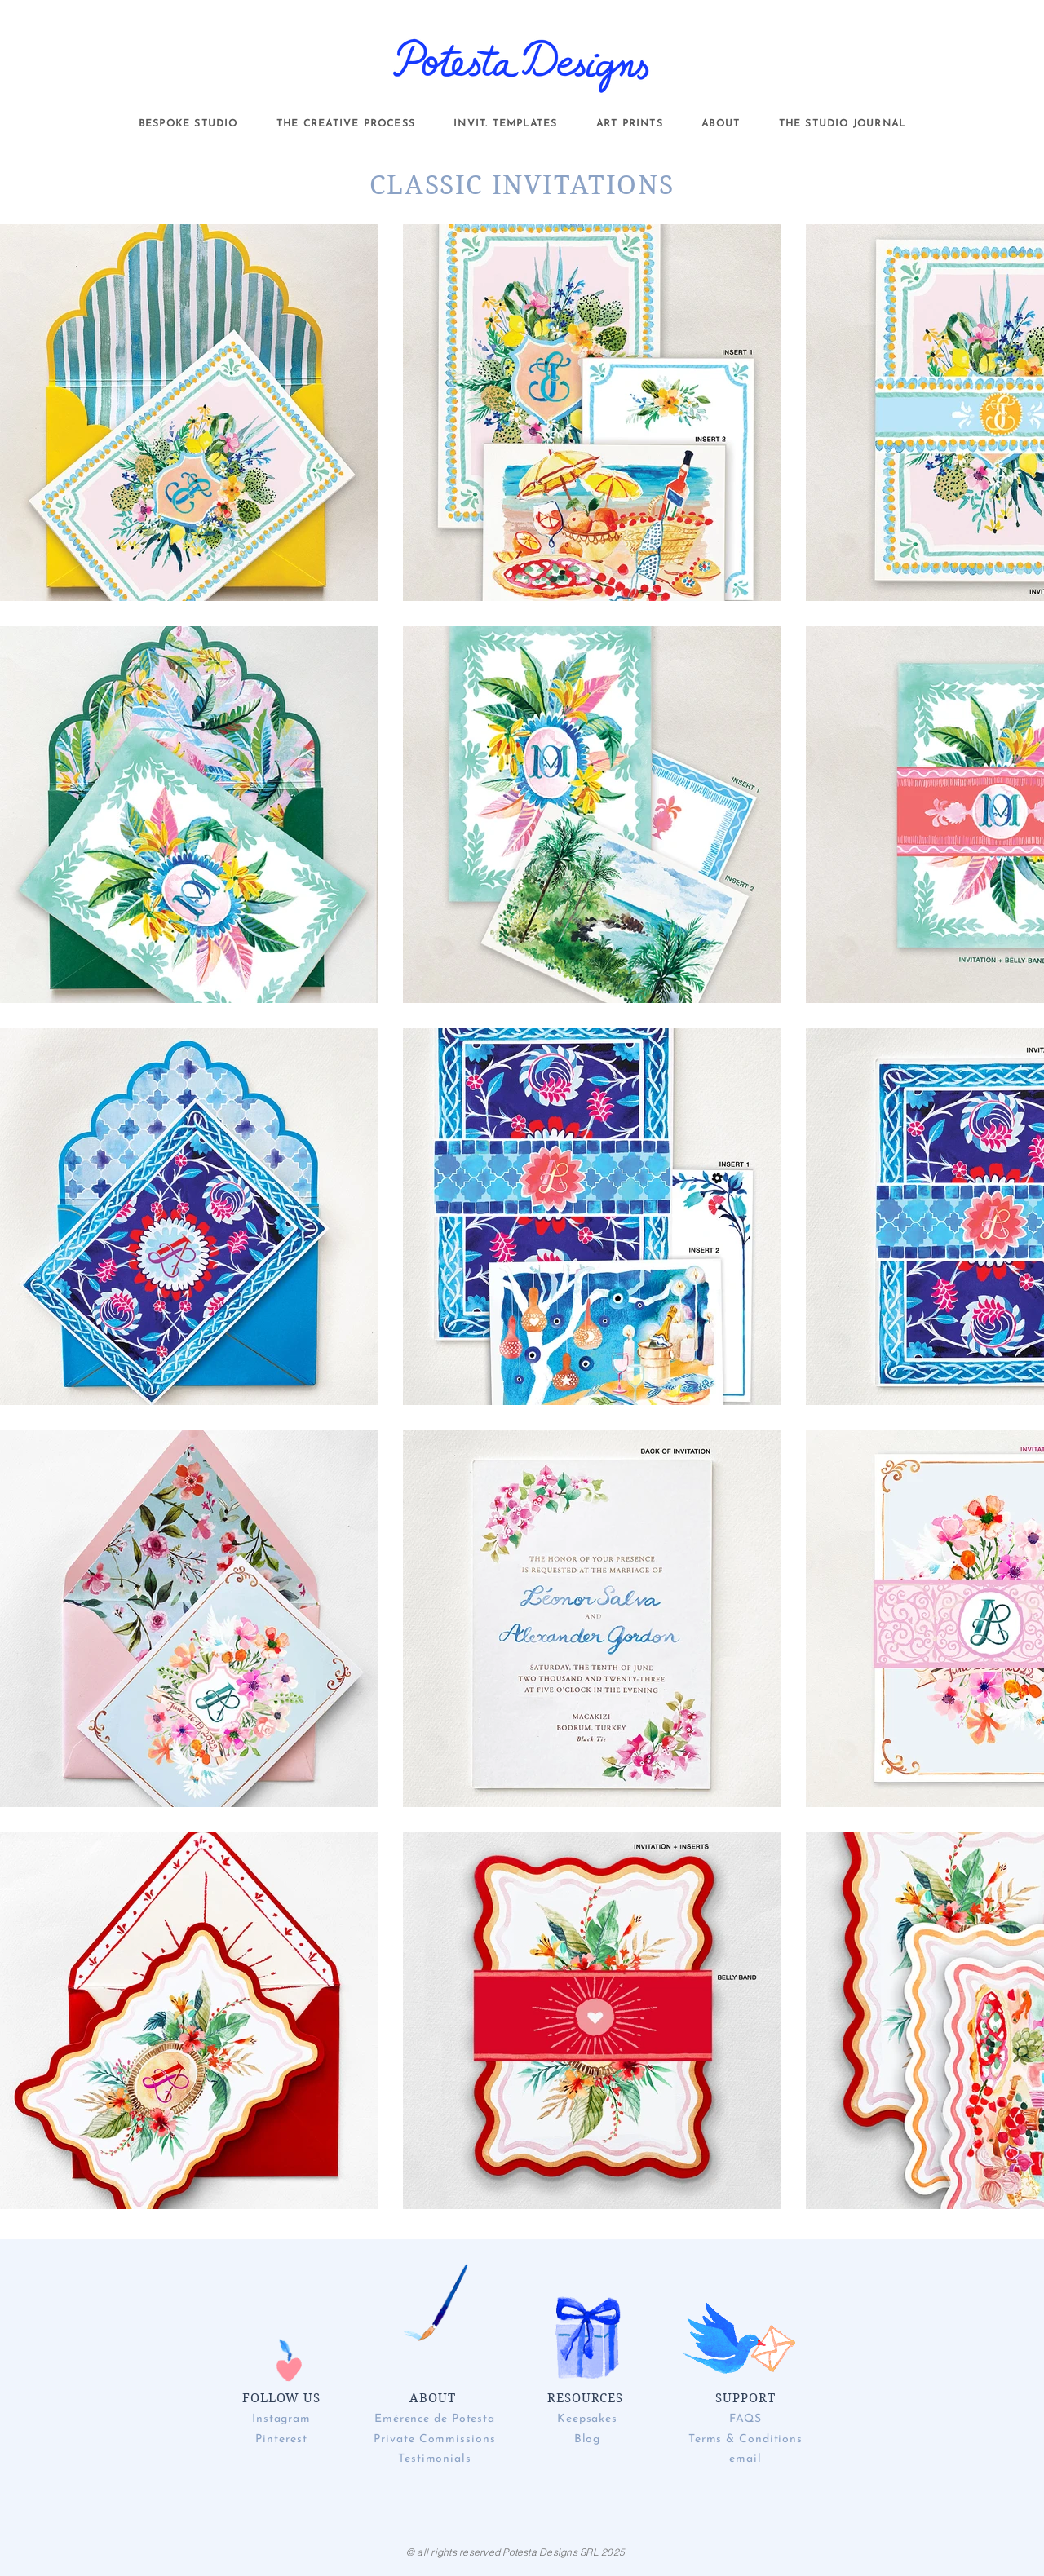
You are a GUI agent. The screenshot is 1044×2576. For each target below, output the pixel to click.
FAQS (746, 2419)
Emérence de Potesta (434, 2419)
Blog (587, 2439)
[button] (188, 124)
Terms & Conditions (745, 2439)
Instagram (281, 2419)
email (745, 2459)
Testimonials (434, 2459)
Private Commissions (434, 2439)
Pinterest (281, 2439)
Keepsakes (587, 2419)
